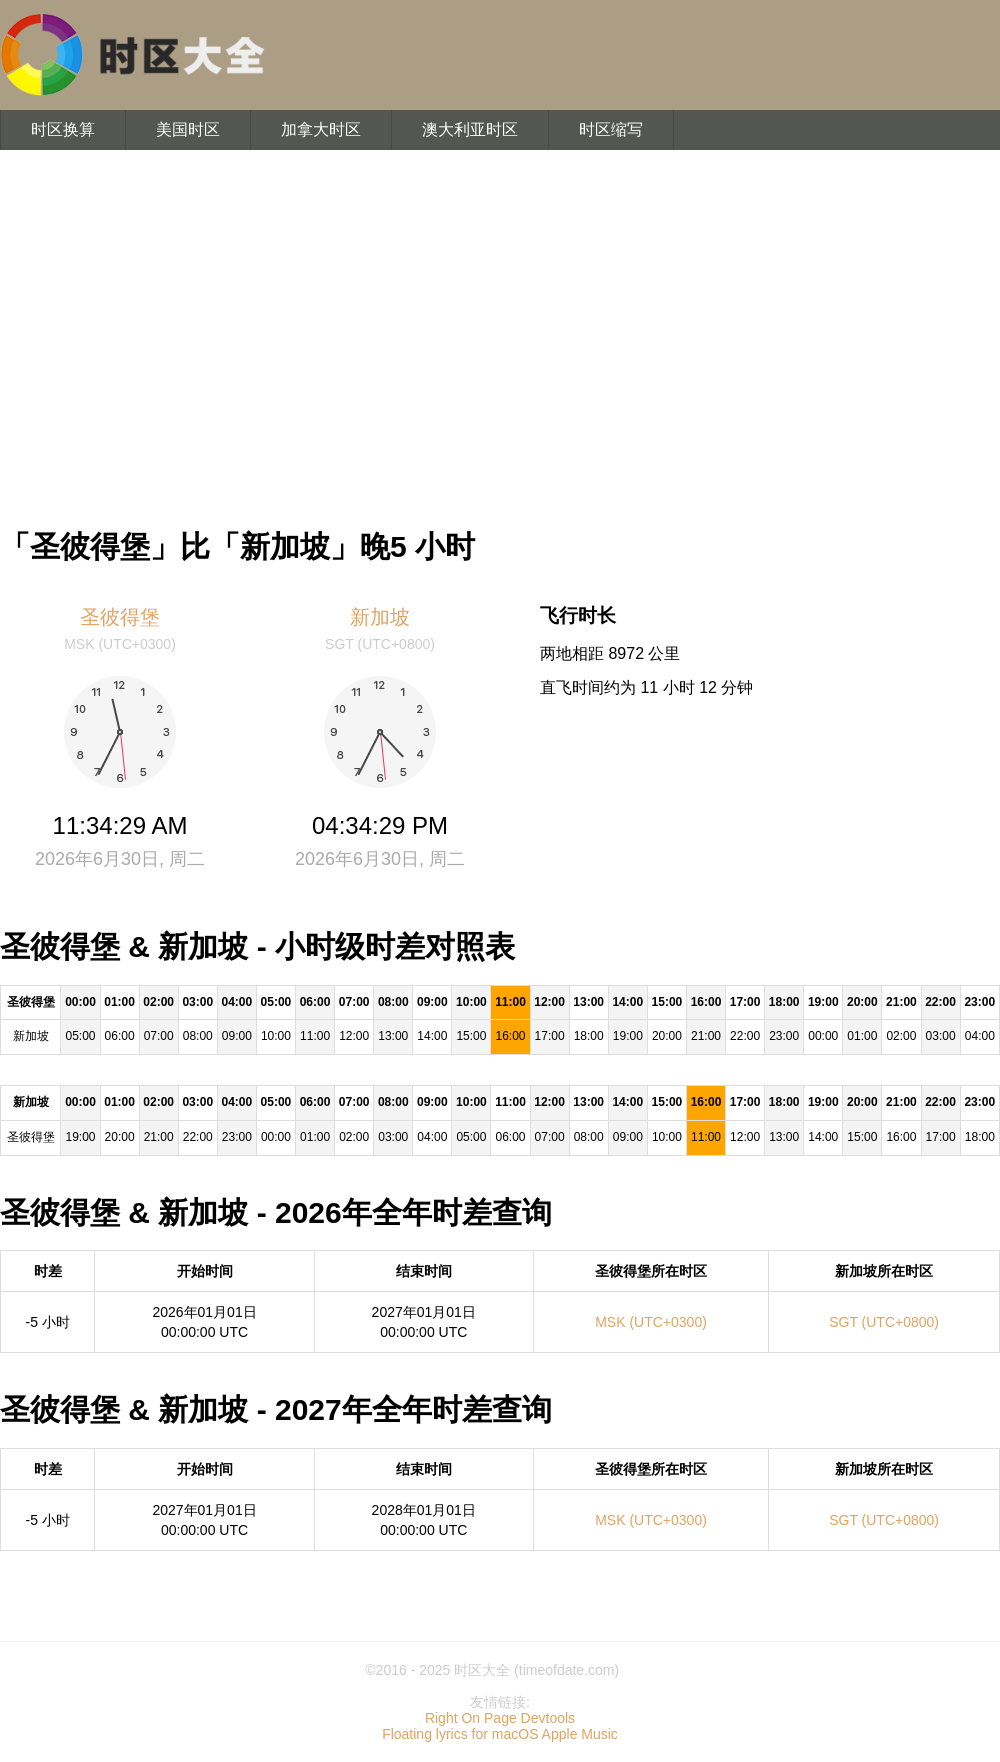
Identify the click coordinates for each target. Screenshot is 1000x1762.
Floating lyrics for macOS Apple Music (500, 1734)
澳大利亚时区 (470, 129)
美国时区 (188, 129)
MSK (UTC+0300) (651, 1322)
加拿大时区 (321, 129)
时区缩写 (611, 129)
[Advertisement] (500, 330)
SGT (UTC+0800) (884, 1322)
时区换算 (63, 129)
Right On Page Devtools (500, 1718)
